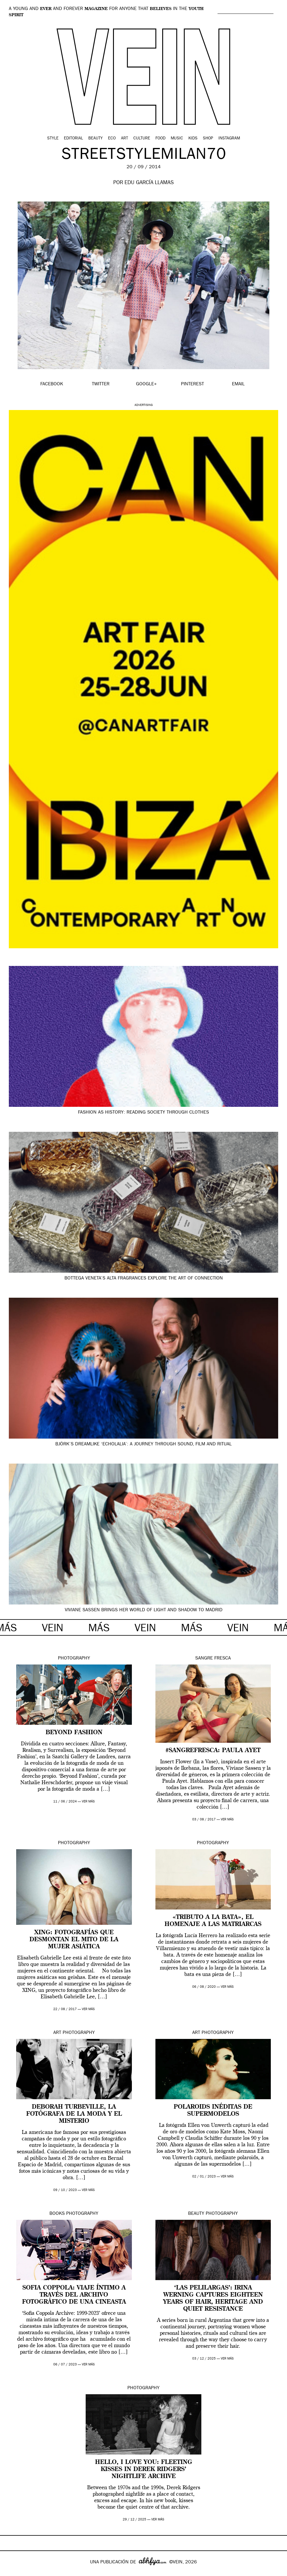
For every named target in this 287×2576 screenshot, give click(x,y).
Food (160, 138)
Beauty (95, 138)
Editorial (73, 138)
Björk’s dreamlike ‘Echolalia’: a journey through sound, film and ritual (143, 1444)
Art (124, 138)
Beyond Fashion (74, 1733)
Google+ (10, 2572)
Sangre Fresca (213, 1658)
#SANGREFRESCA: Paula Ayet (213, 1751)
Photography (74, 1658)
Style (53, 138)
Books (57, 2214)
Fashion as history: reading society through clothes (143, 1112)
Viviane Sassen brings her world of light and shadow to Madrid (144, 1610)
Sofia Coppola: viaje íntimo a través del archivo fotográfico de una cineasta (74, 2295)
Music (177, 138)
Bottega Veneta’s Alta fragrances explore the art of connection (143, 1278)
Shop (208, 138)
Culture (141, 138)
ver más (88, 1801)
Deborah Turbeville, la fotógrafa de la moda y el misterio (74, 2114)
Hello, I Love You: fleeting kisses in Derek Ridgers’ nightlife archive (143, 2470)
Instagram (229, 138)
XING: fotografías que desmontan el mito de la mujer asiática (73, 1940)
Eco (112, 138)
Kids (193, 138)
